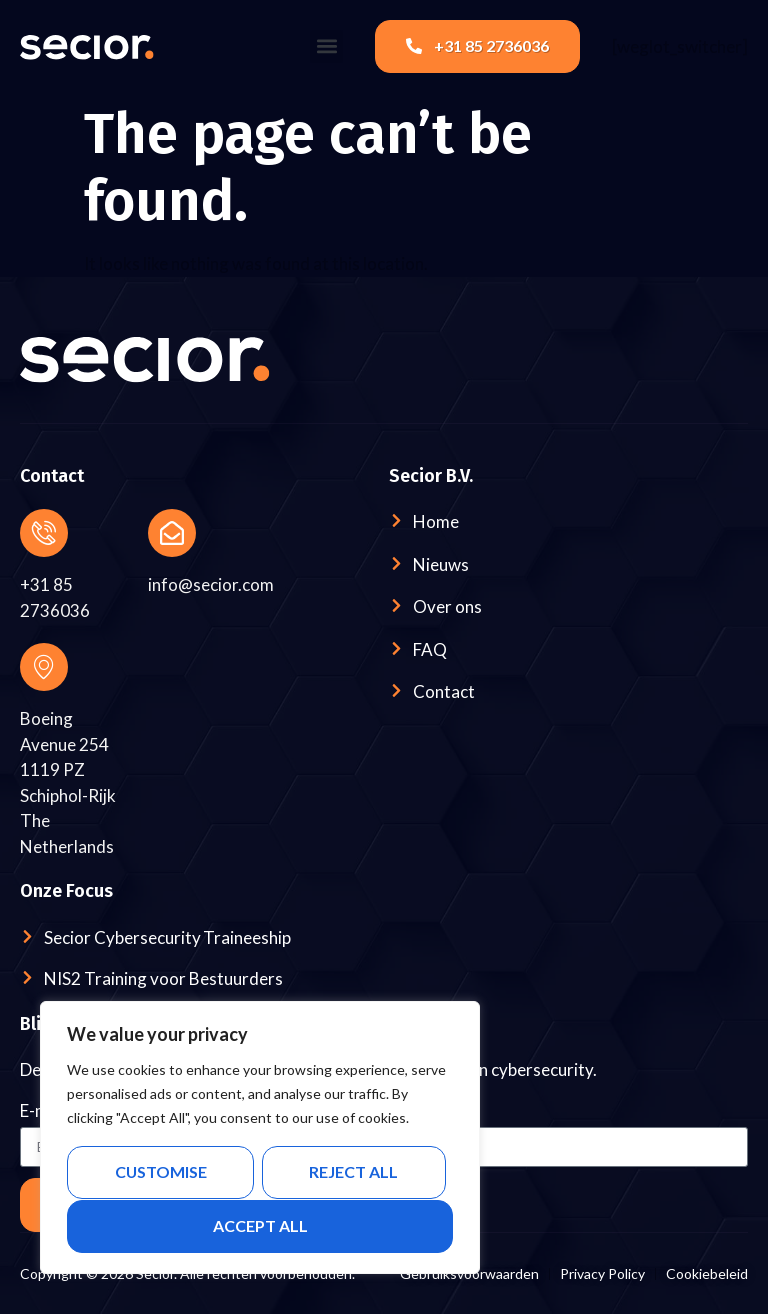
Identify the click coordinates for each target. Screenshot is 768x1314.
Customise (160, 1172)
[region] (260, 1138)
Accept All (260, 1225)
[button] (326, 46)
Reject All (353, 1172)
